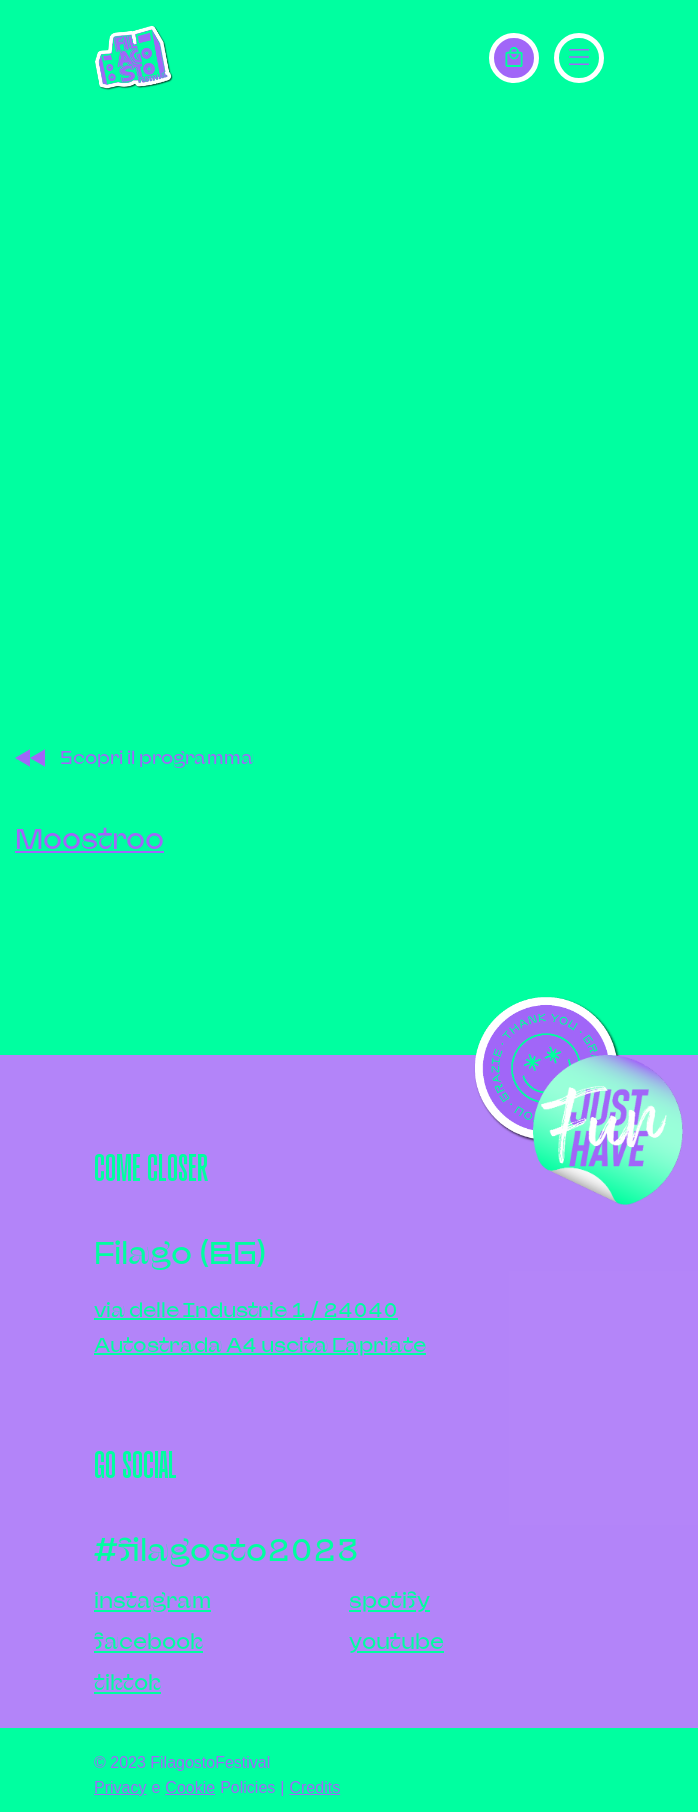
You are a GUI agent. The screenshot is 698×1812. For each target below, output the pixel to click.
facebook (148, 1641)
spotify (389, 1600)
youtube (396, 1641)
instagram (152, 1600)
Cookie (190, 1787)
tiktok (127, 1682)
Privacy (120, 1787)
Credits (314, 1787)
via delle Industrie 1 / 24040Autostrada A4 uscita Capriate (260, 1327)
